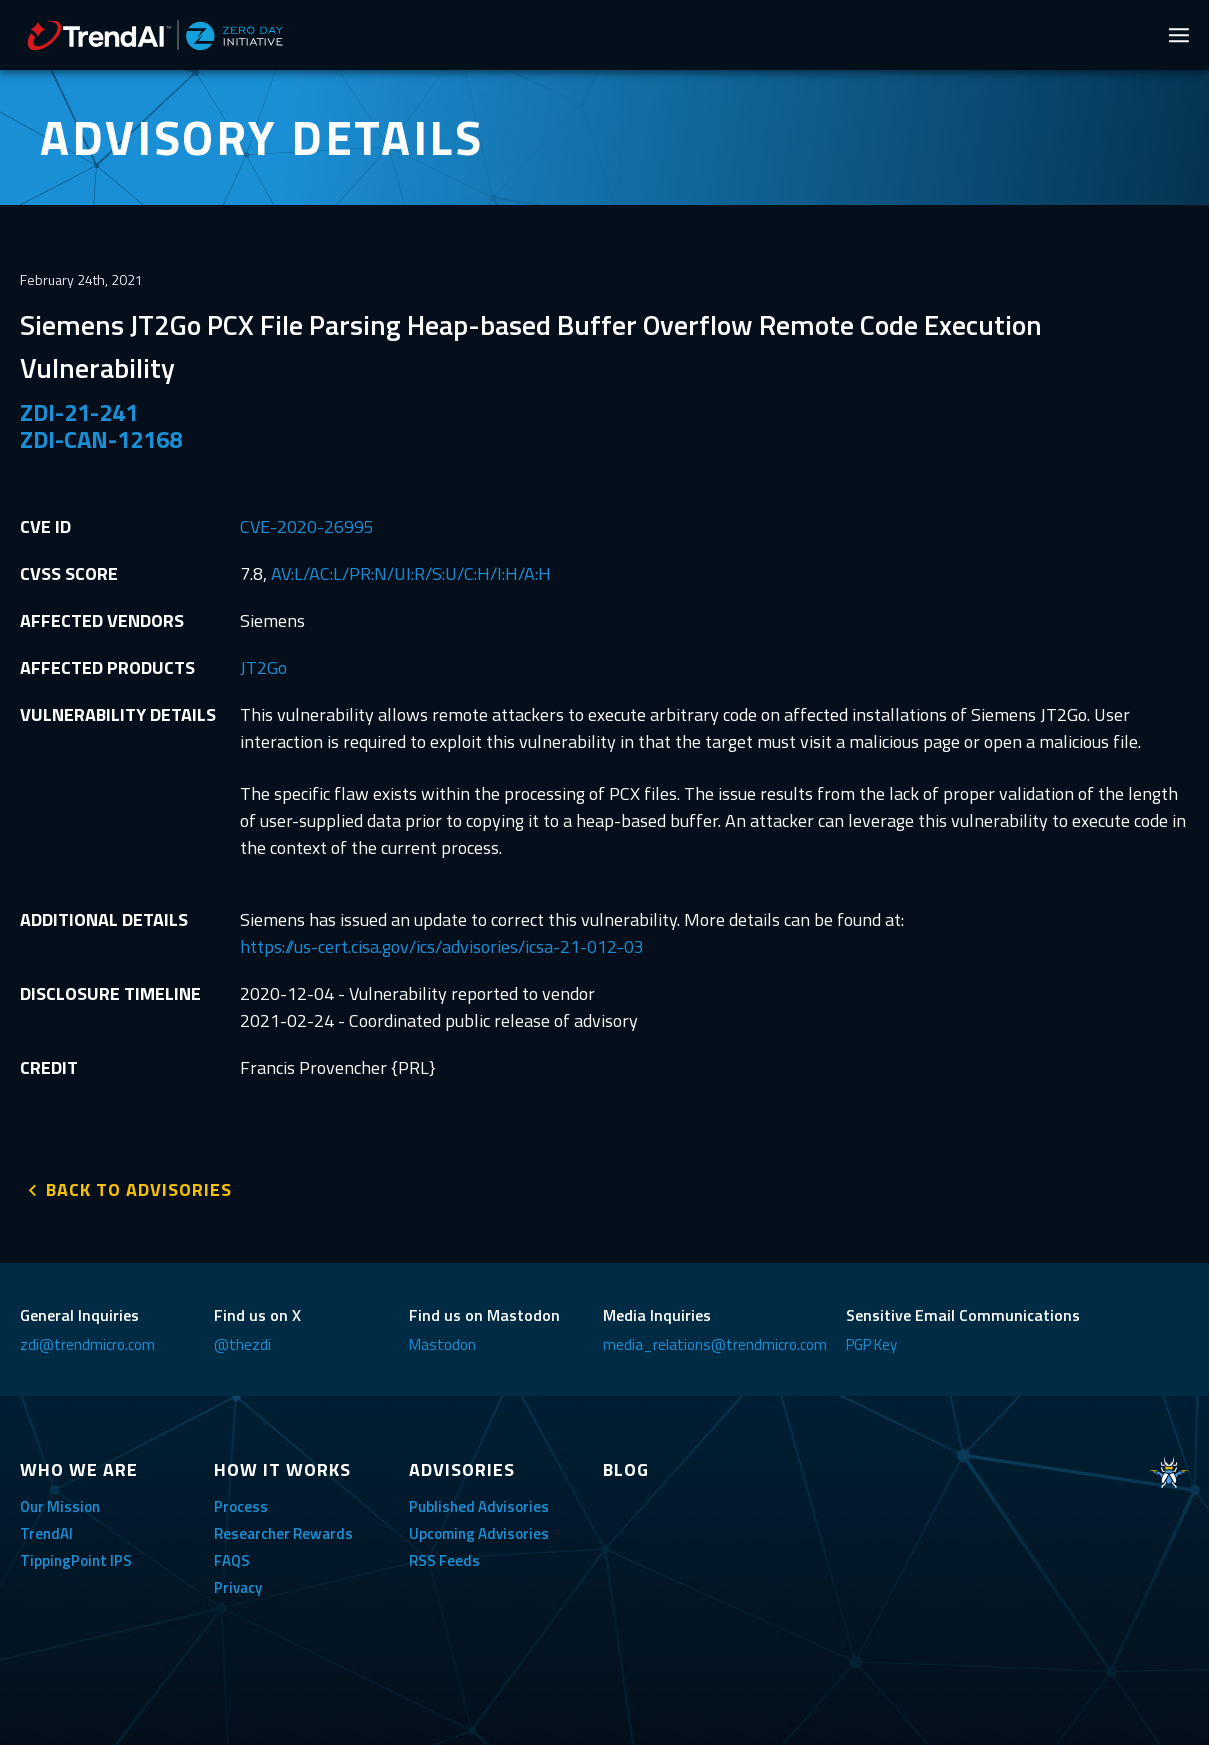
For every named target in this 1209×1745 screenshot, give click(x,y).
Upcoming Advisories (479, 1532)
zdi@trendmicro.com (87, 1343)
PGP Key (871, 1343)
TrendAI (46, 1532)
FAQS (232, 1559)
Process (241, 1505)
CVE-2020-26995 (307, 526)
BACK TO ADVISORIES (139, 1188)
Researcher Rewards (283, 1532)
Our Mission (60, 1505)
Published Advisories (479, 1505)
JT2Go (263, 667)
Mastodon (442, 1343)
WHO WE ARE (79, 1468)
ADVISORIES (462, 1468)
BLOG (626, 1468)
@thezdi (242, 1343)
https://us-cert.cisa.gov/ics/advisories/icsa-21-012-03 (442, 946)
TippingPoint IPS (76, 1559)
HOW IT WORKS (282, 1468)
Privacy (238, 1586)
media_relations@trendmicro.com (715, 1343)
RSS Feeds (444, 1559)
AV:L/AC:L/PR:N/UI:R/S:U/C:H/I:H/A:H (411, 573)
